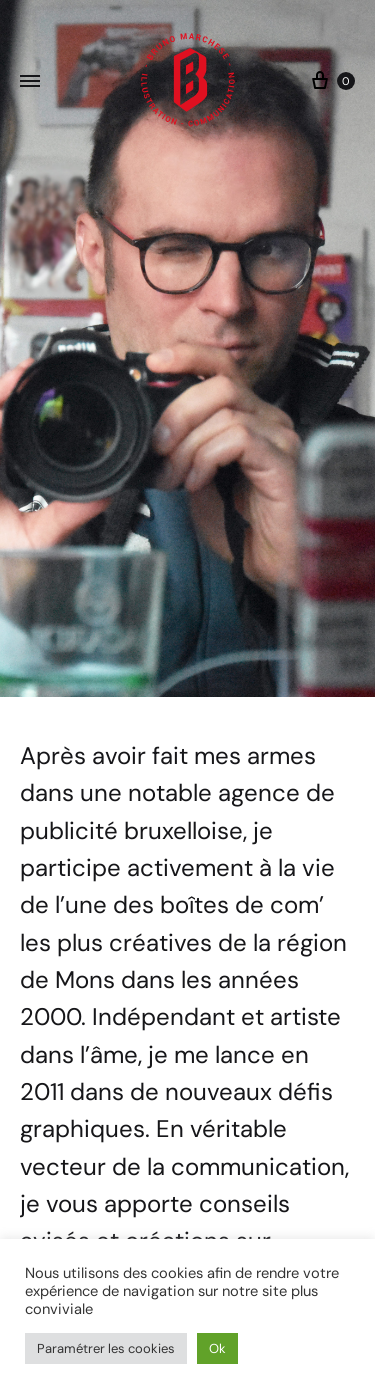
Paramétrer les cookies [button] (106, 1348)
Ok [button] (217, 1348)
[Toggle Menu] (30, 82)
